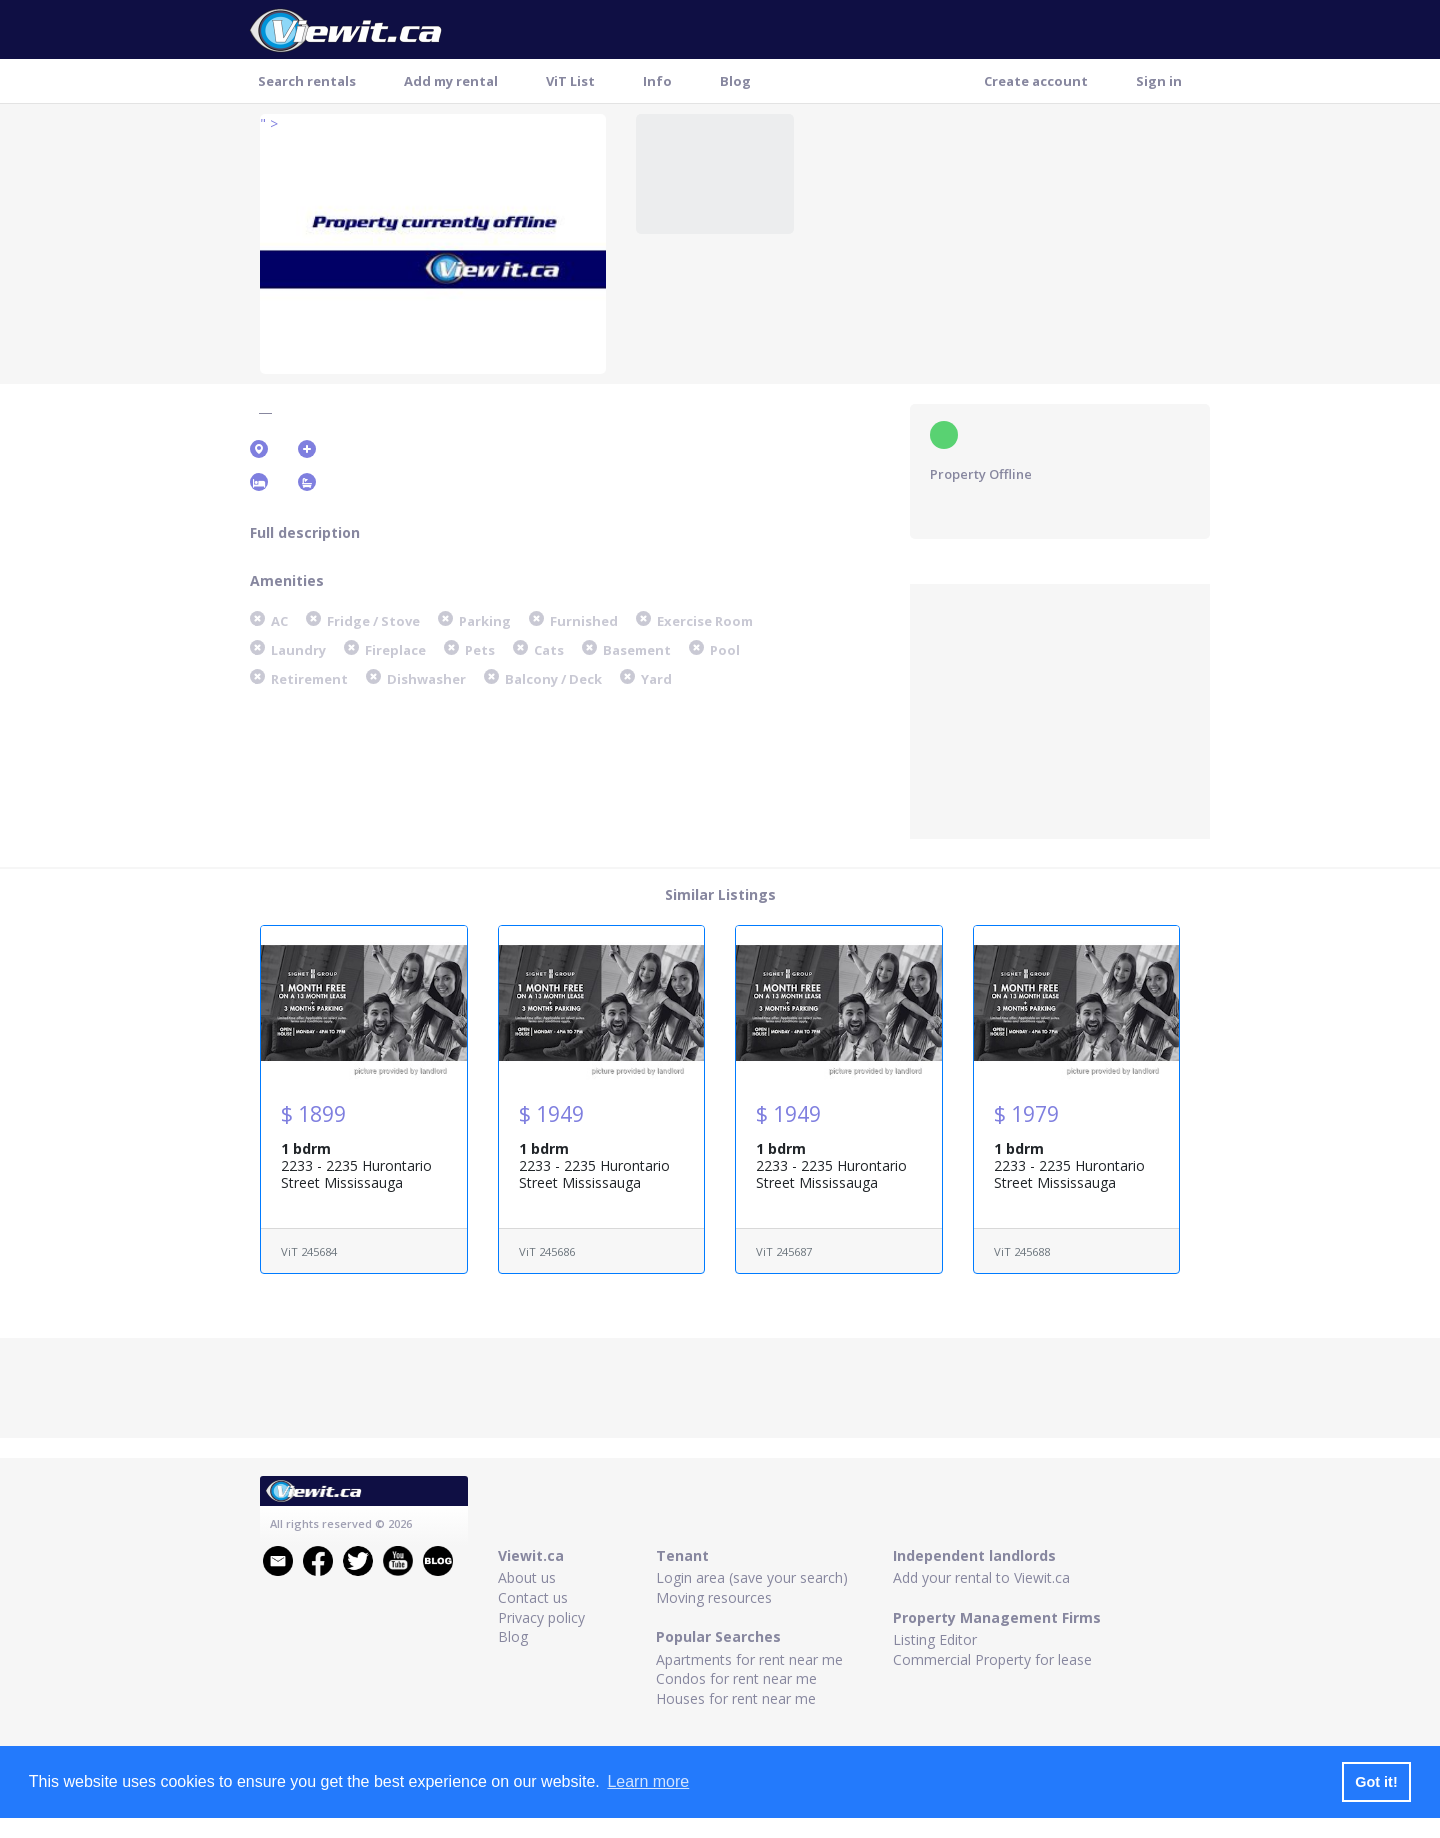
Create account (1036, 81)
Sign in (1159, 81)
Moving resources (714, 1597)
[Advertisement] (1060, 709)
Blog (735, 81)
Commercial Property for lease (992, 1659)
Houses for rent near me (736, 1698)
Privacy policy (541, 1617)
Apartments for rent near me (749, 1659)
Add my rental (451, 81)
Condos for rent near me (736, 1678)
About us (527, 1577)
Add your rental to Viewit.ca (981, 1577)
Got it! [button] (1376, 1782)
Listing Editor (935, 1639)
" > (269, 123)
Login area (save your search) (752, 1577)
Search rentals (307, 81)
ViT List (570, 81)
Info (657, 81)
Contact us (533, 1597)
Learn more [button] (648, 1781)
